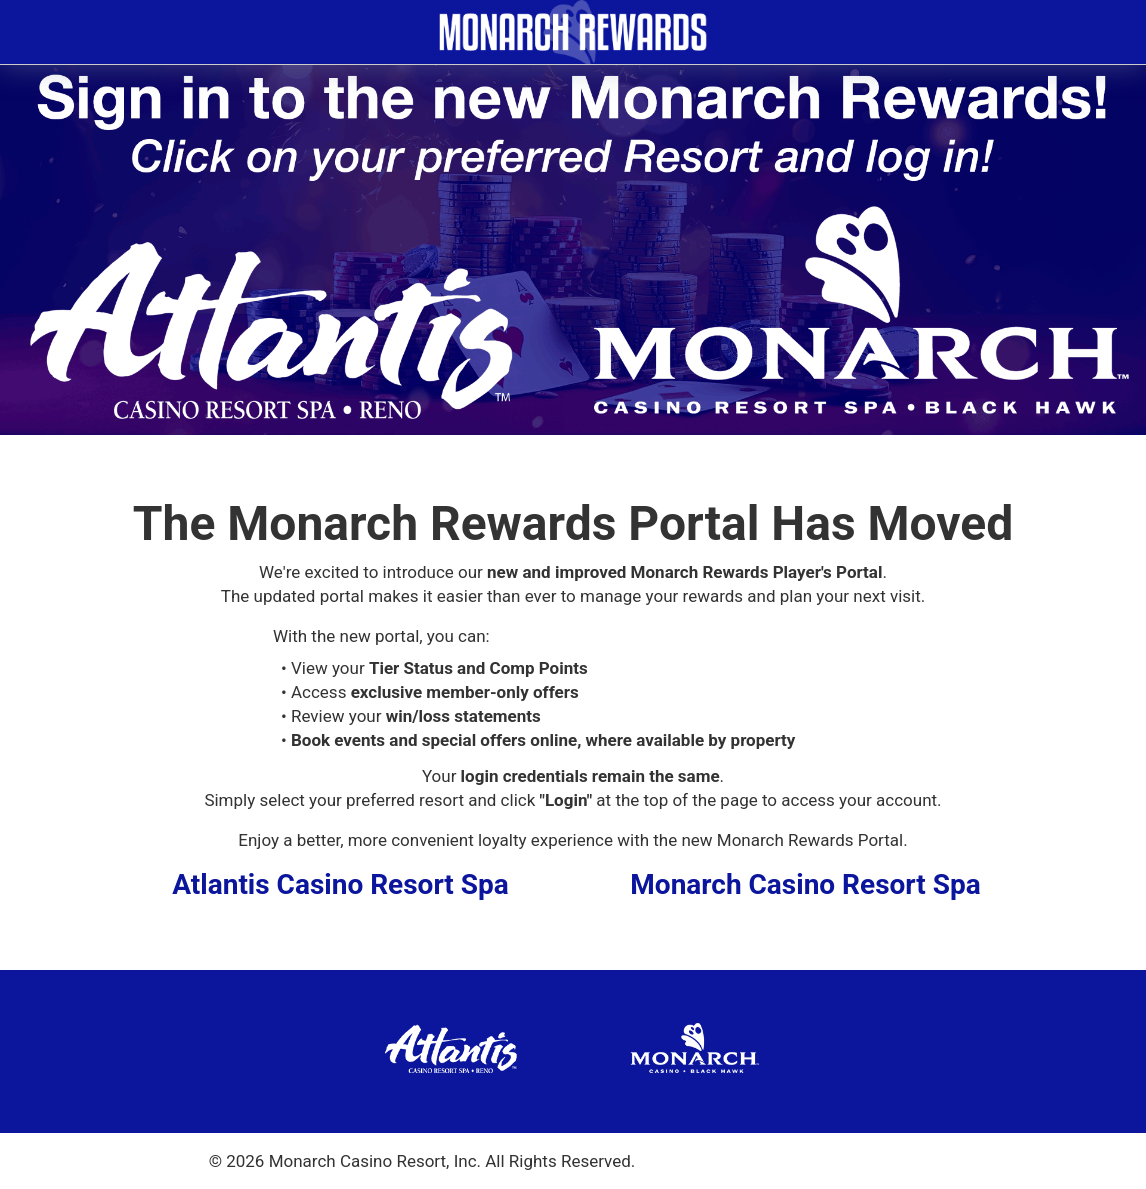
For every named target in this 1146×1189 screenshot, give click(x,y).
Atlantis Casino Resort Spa (340, 884)
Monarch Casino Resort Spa (805, 884)
